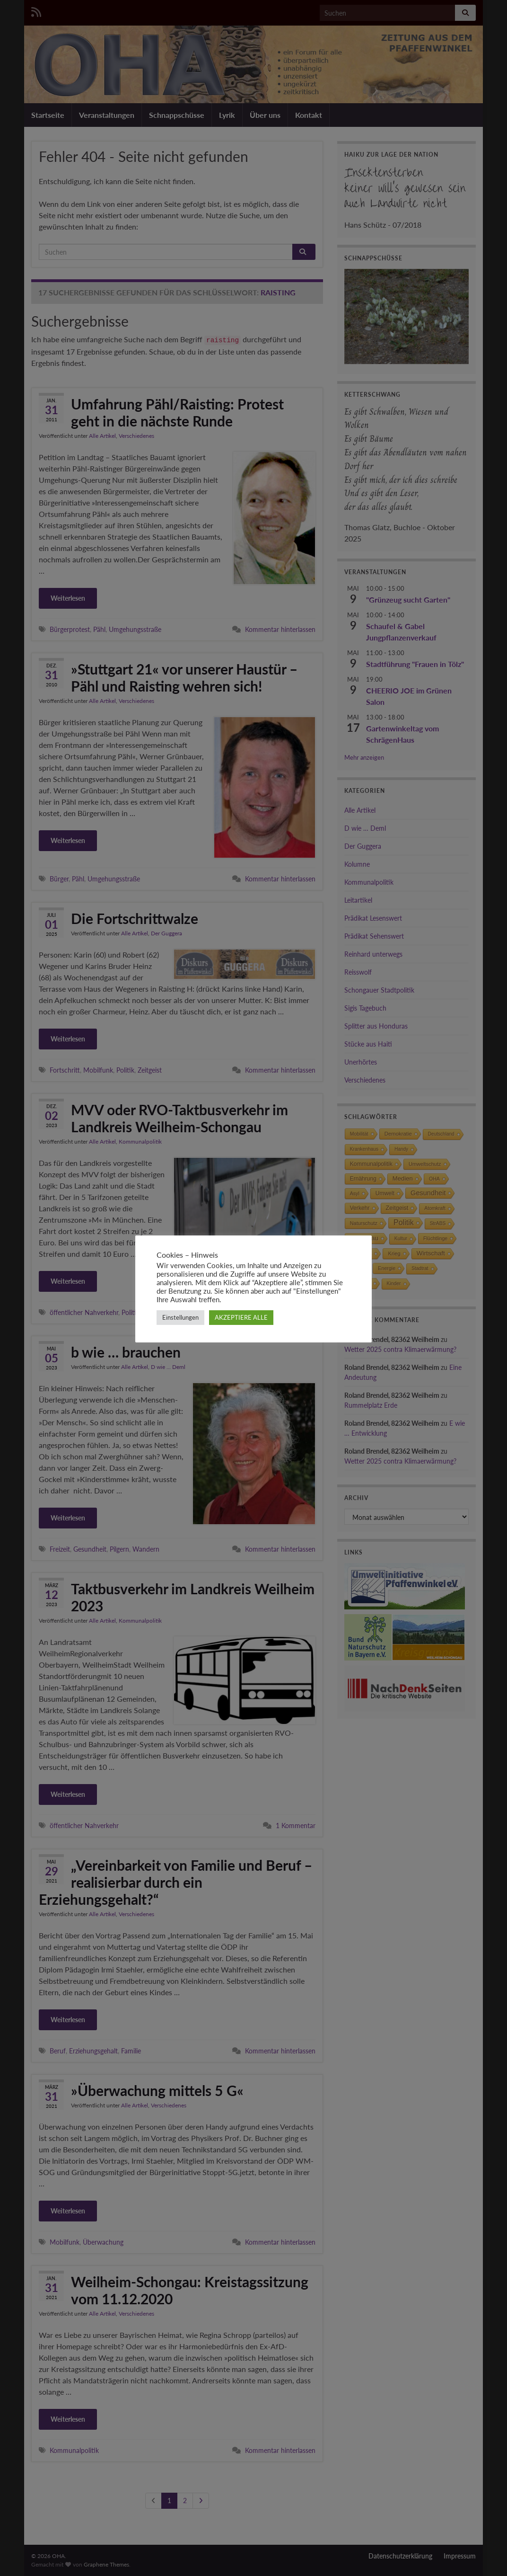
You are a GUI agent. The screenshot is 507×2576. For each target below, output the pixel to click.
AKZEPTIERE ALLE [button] (241, 1317)
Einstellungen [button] (180, 1317)
